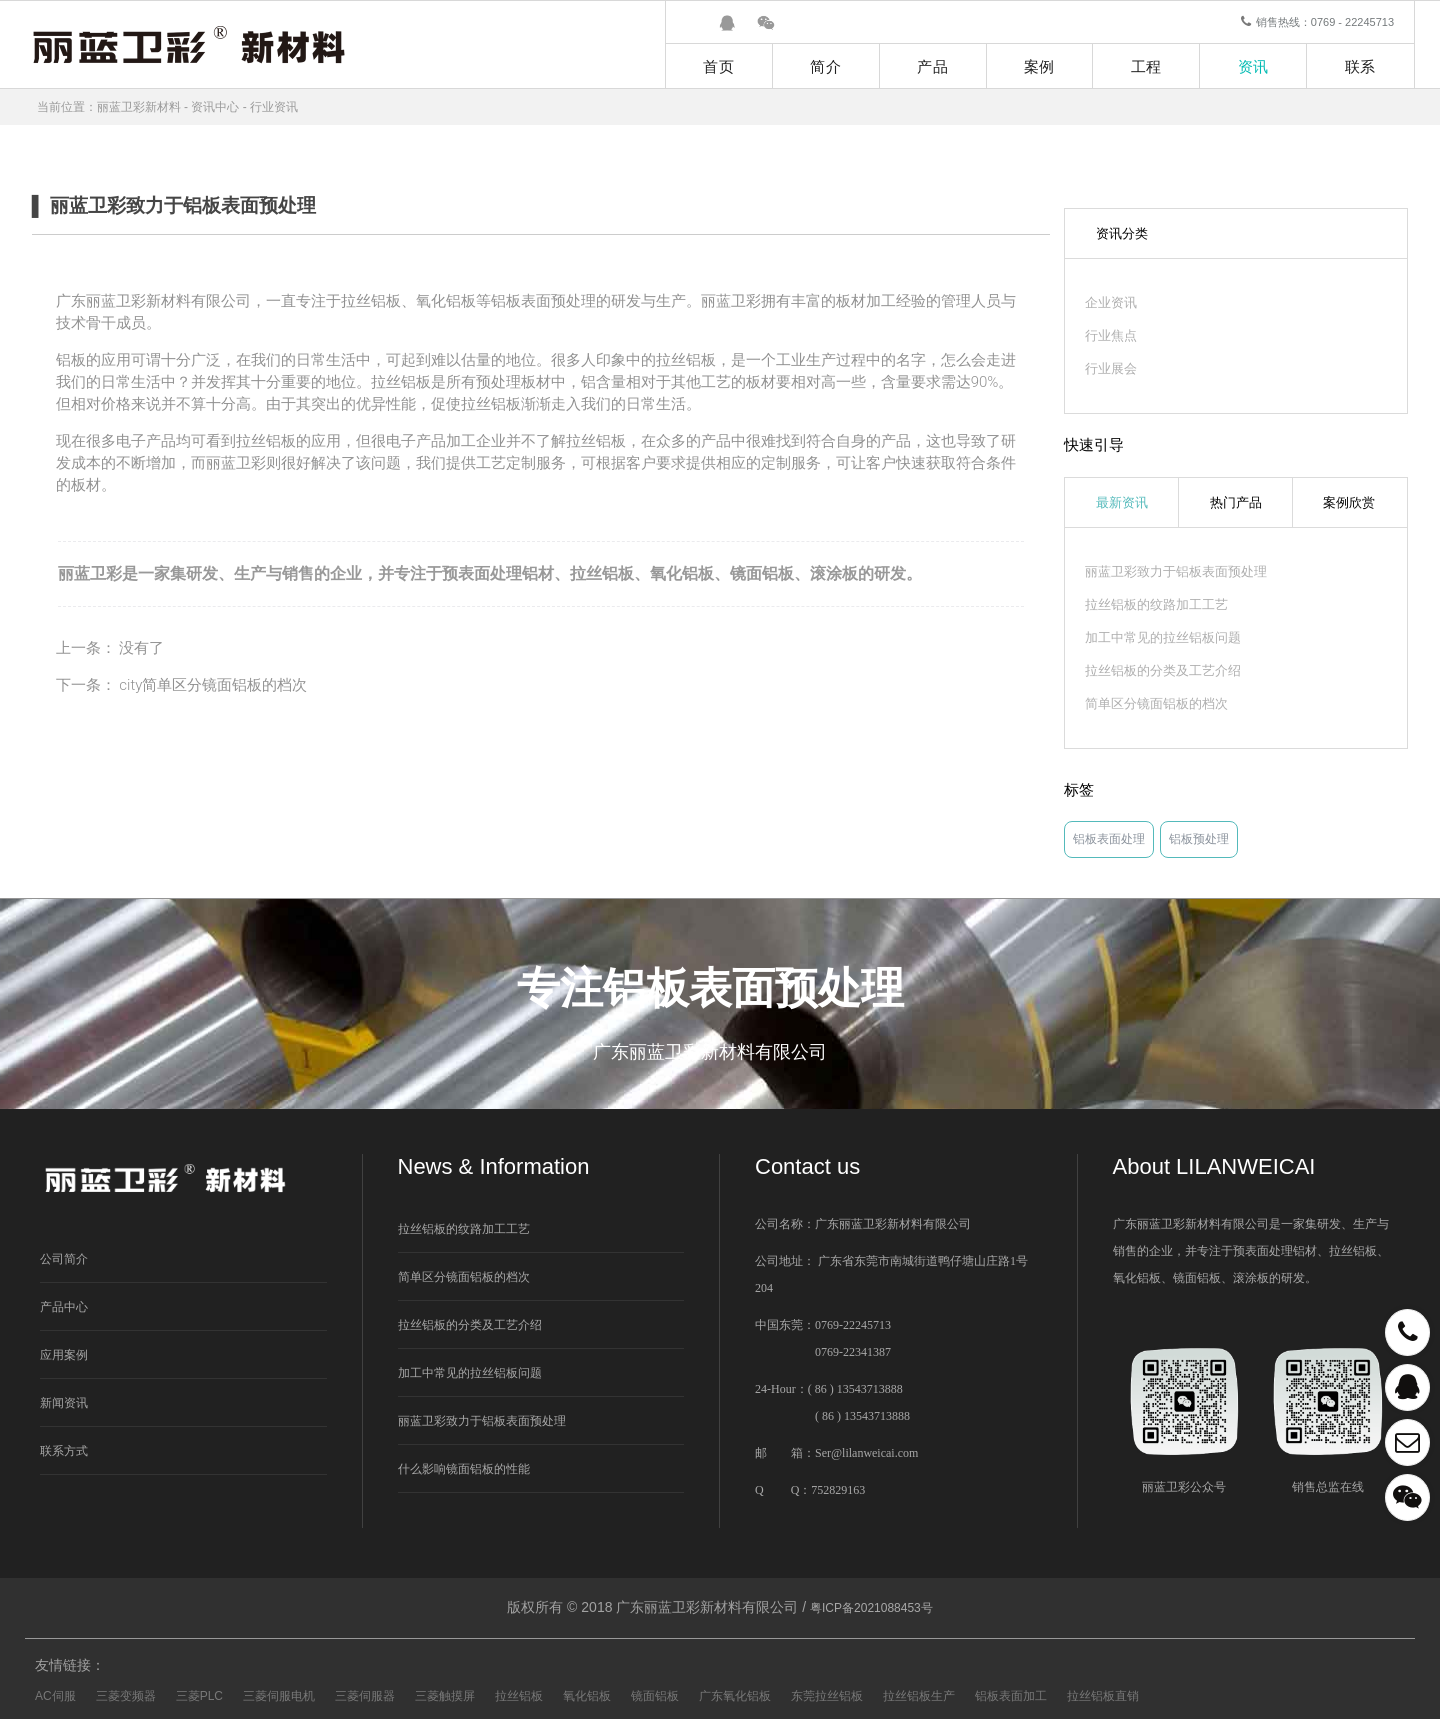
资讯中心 (215, 107)
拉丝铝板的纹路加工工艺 (1156, 604)
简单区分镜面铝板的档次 (1156, 703)
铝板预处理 (1199, 839)
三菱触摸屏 (445, 1696)
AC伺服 (55, 1696)
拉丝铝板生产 (919, 1696)
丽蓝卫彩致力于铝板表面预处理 (1176, 571)
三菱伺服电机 (279, 1696)
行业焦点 (1111, 335)
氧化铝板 (682, 573)
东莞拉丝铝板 (827, 1696)
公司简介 (64, 1259)
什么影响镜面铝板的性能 (464, 1469)
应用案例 (64, 1355)
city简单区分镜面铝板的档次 (213, 685)
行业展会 (1111, 368)
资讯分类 (1122, 233)
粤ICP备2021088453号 (871, 1608)
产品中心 (64, 1307)
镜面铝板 (762, 573)
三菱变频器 (126, 1696)
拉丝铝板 (602, 573)
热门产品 (1236, 502)
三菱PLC (199, 1696)
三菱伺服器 (365, 1696)
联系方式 (64, 1451)
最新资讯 (1122, 502)
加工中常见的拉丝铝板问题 (1163, 637)
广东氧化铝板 (735, 1696)
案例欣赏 (1349, 502)
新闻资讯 (64, 1403)
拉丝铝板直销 (1103, 1696)
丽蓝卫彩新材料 (139, 107)
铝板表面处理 (1109, 839)
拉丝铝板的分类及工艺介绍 (1163, 670)
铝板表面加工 (1011, 1696)
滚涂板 (834, 573)
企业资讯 (1111, 302)
